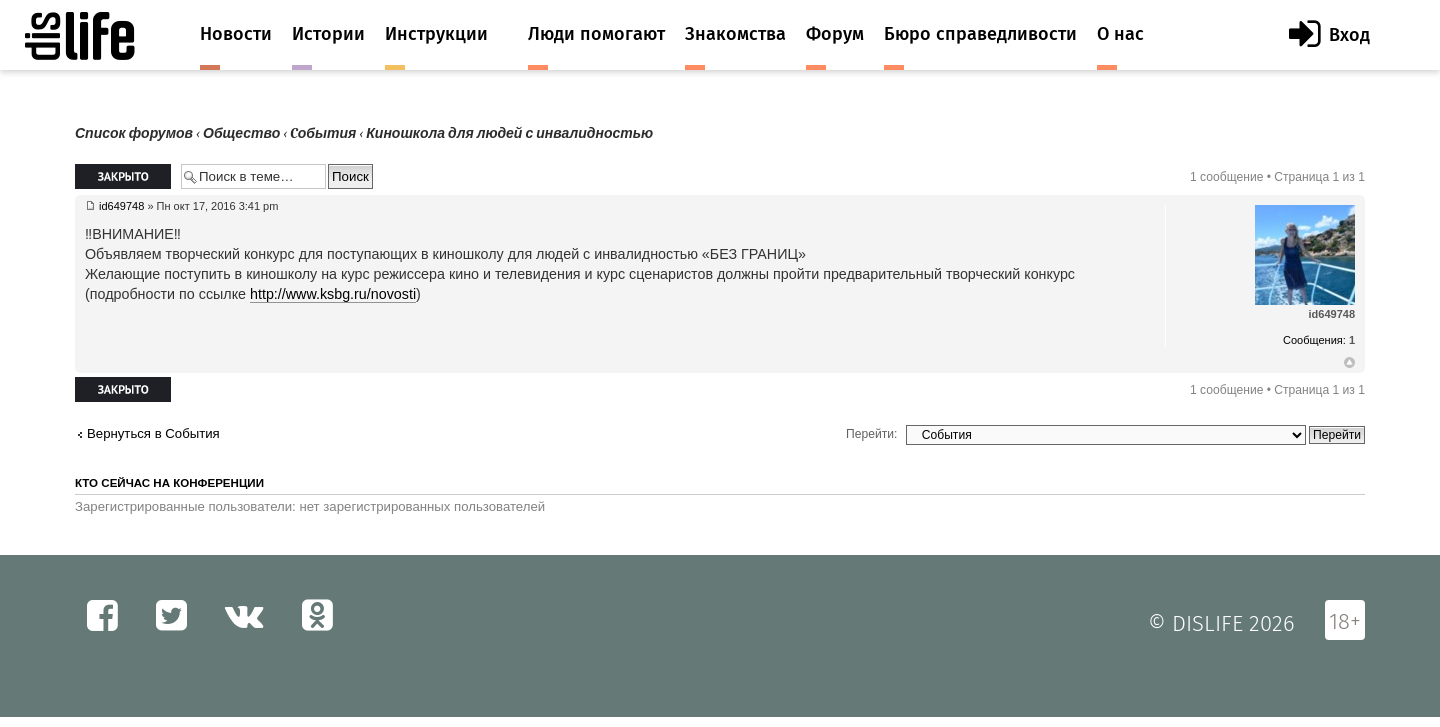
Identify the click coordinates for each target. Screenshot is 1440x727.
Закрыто (123, 176)
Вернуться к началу (1349, 363)
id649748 (121, 206)
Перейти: (871, 434)
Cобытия (323, 133)
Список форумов (134, 133)
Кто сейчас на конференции (169, 483)
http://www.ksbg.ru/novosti (333, 294)
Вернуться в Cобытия (153, 433)
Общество (241, 133)
